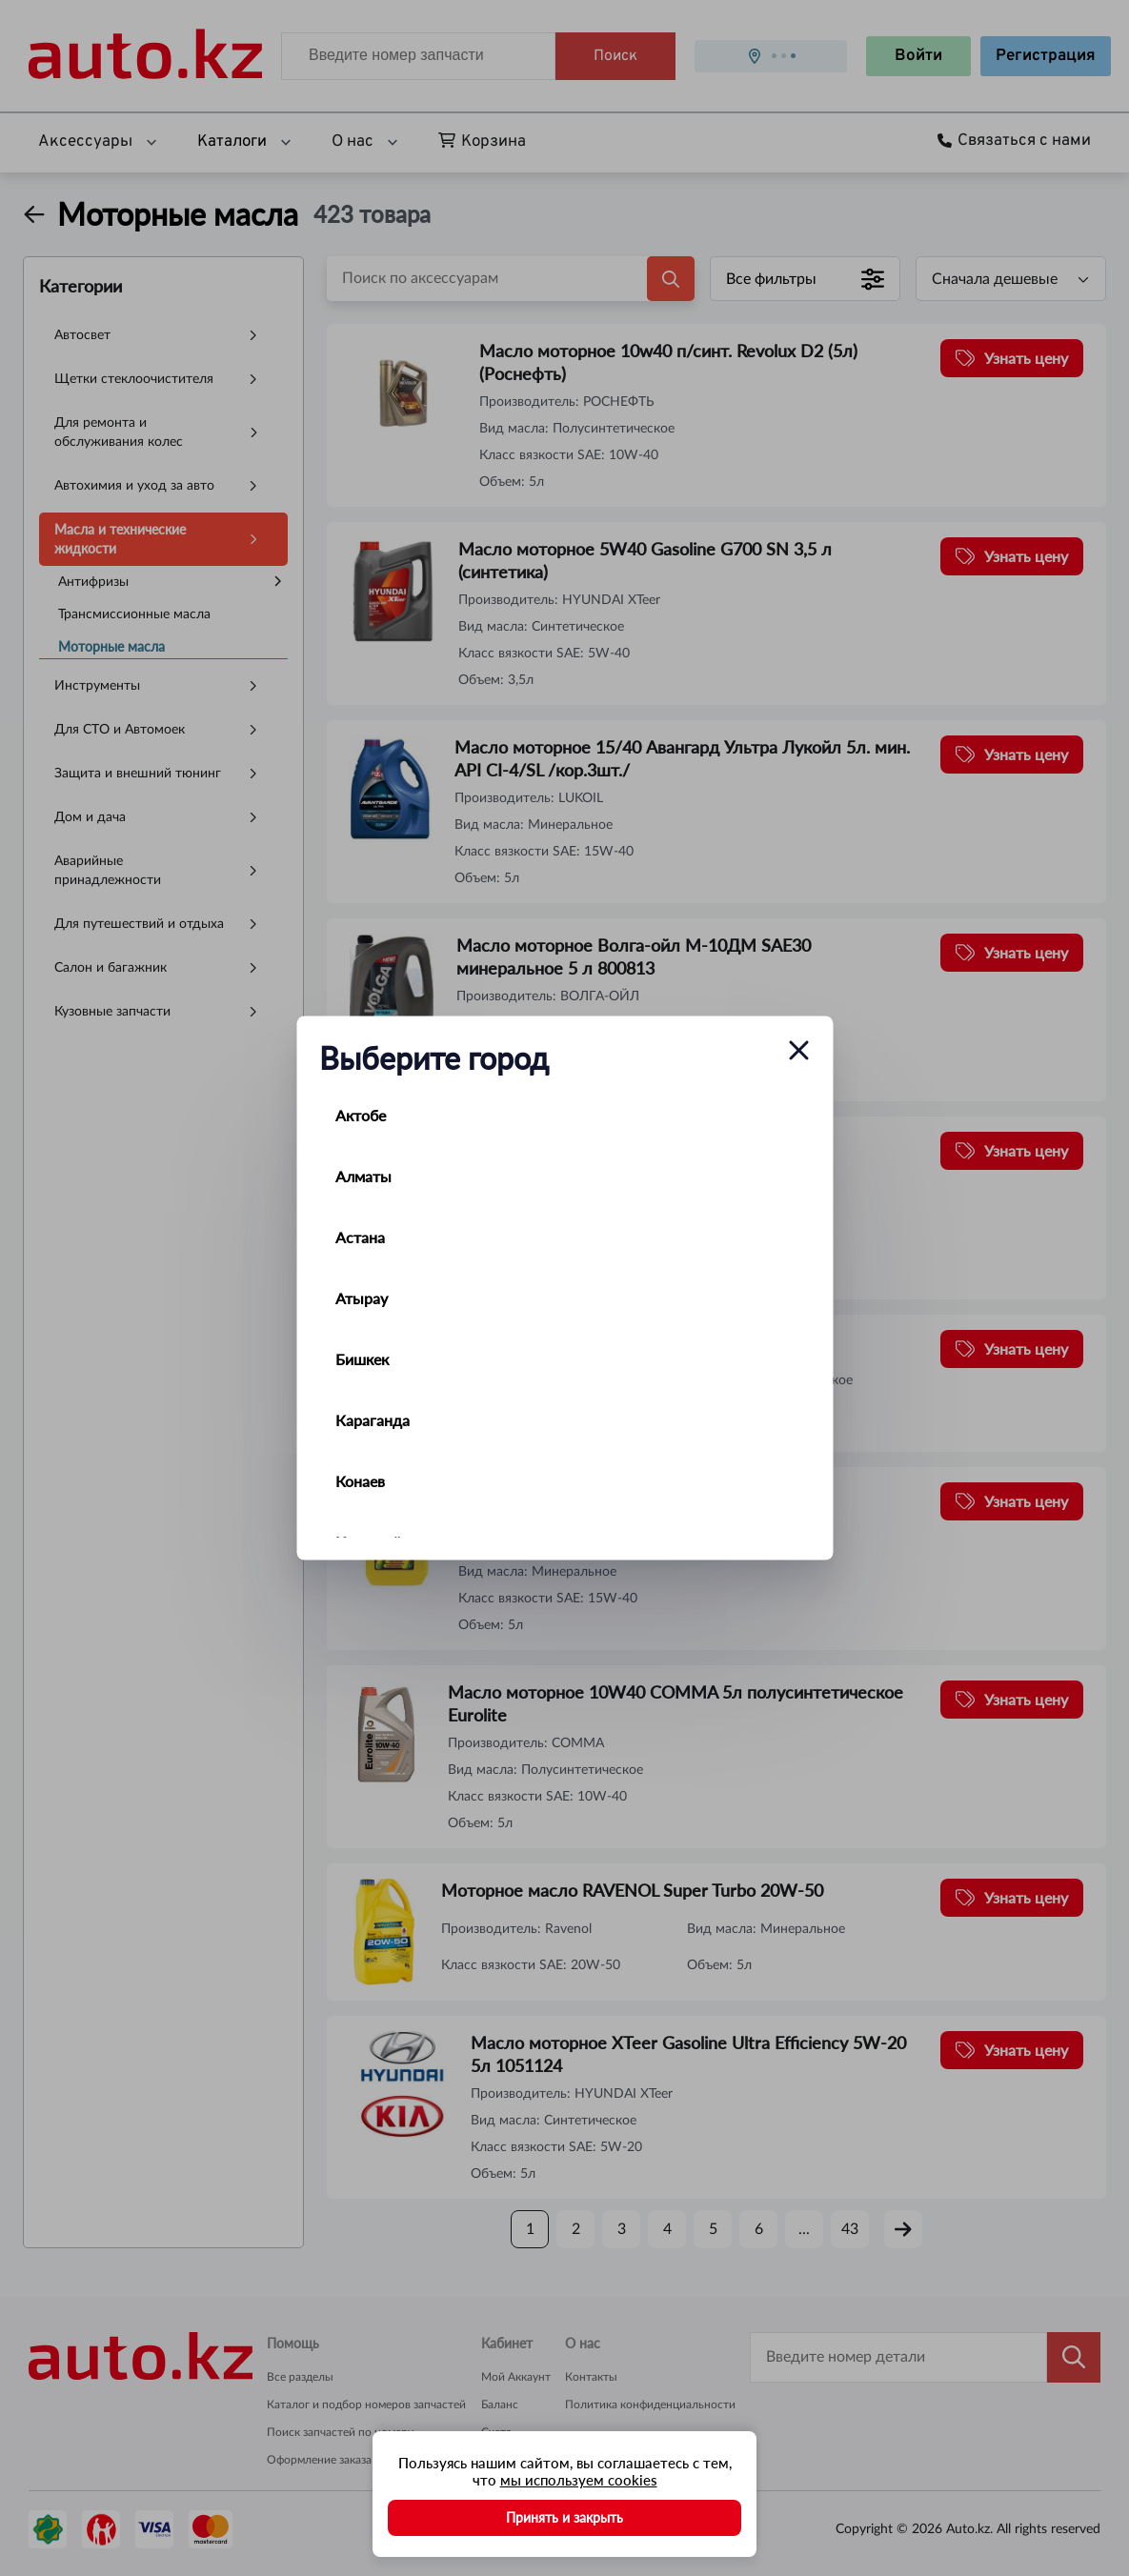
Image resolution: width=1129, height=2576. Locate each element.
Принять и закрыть (564, 2517)
